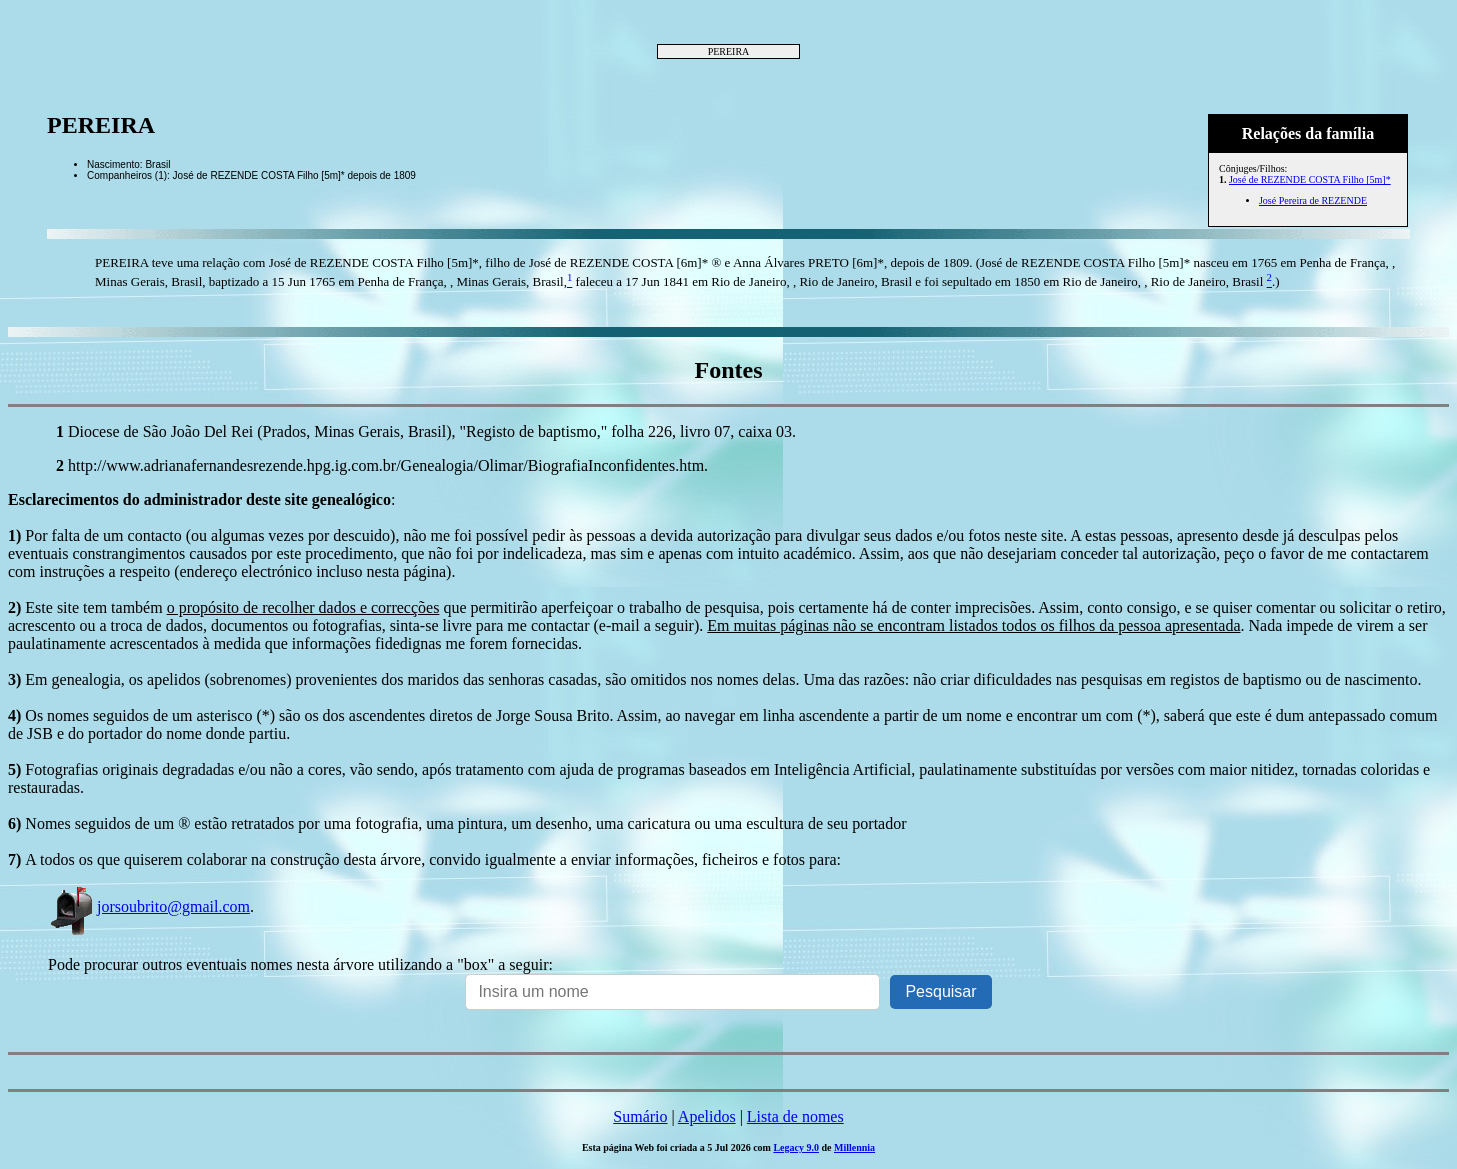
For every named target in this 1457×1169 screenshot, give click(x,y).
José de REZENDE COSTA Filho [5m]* (1310, 179)
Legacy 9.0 (796, 1147)
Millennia (854, 1147)
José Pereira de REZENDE (1313, 200)
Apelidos (707, 1116)
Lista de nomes (795, 1116)
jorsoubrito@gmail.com (149, 906)
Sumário (640, 1116)
